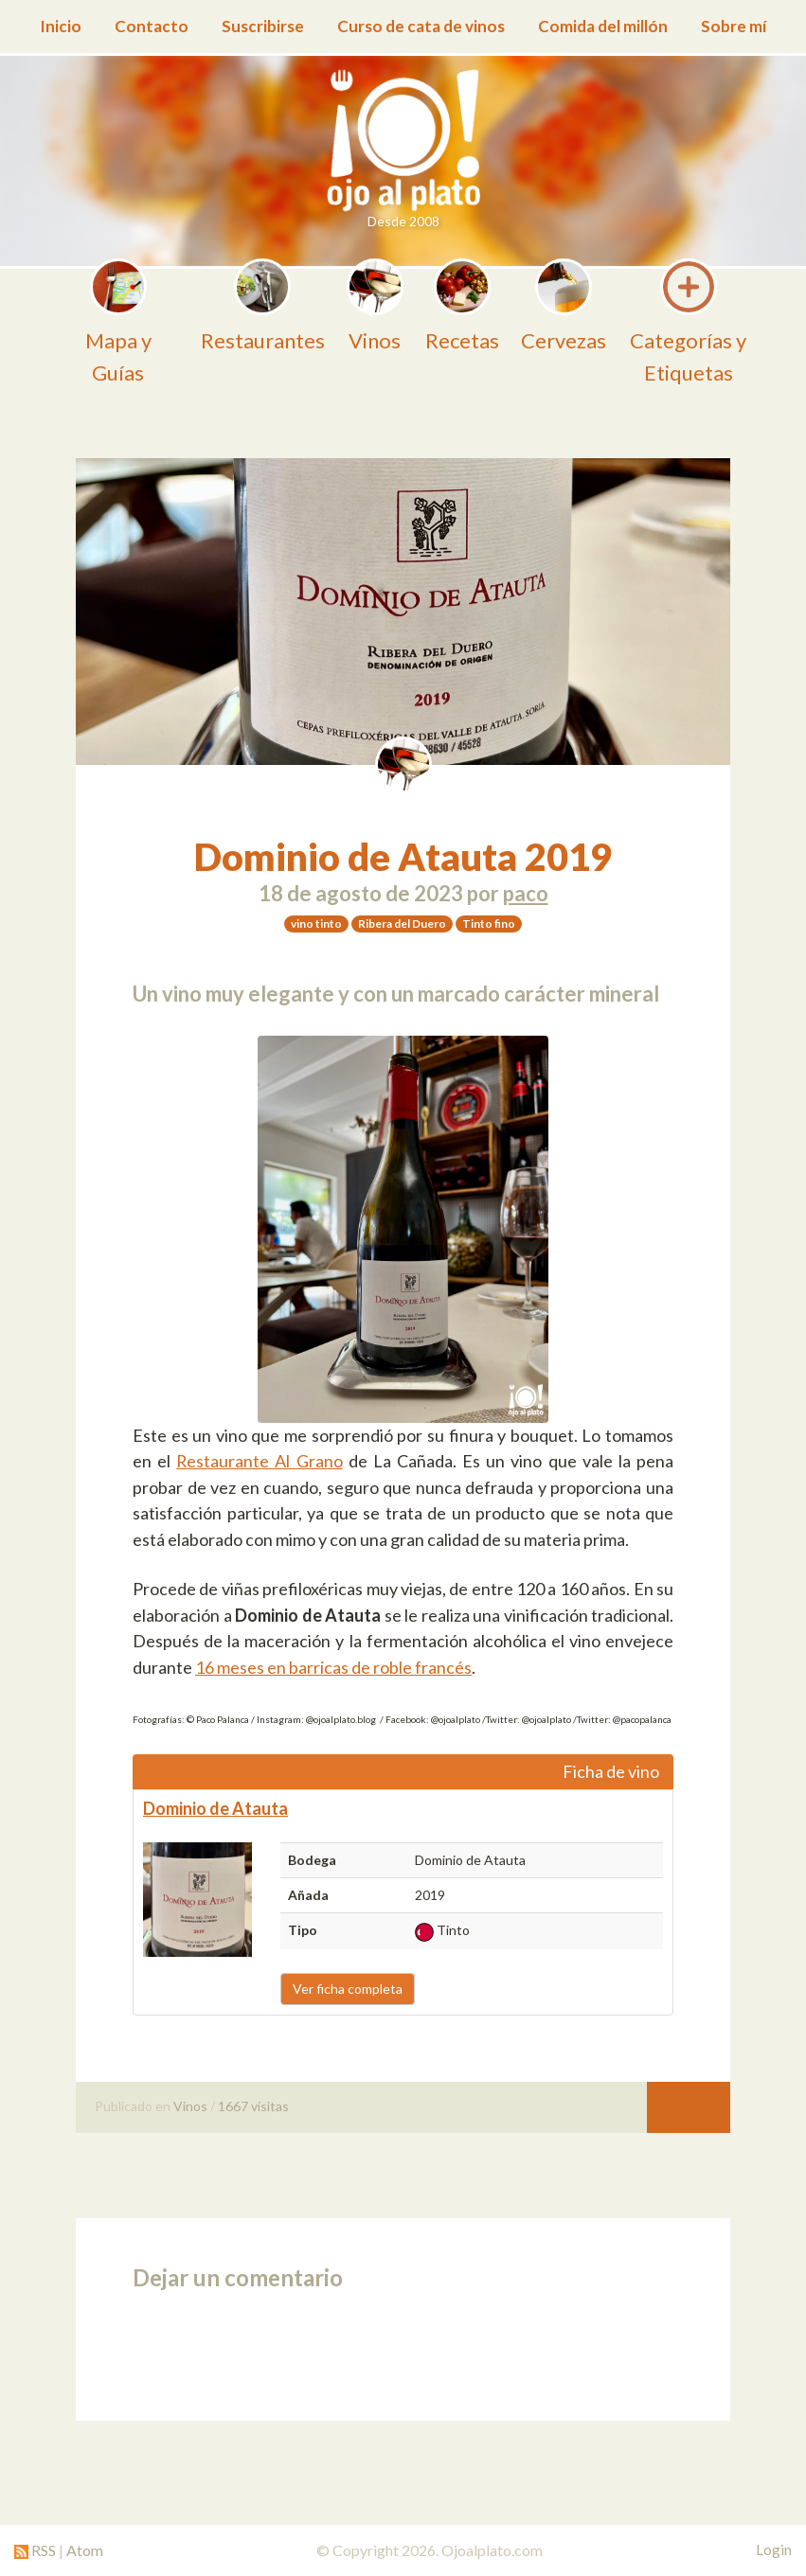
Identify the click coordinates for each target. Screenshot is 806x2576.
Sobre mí (733, 26)
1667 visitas (253, 2106)
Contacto (151, 26)
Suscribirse (263, 26)
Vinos (190, 2106)
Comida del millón (603, 26)
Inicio (60, 26)
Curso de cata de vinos (421, 26)
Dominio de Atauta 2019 (403, 856)
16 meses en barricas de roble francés (333, 1667)
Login (774, 2549)
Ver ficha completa (348, 1989)
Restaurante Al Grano (259, 1460)
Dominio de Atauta (215, 1808)
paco (525, 893)
